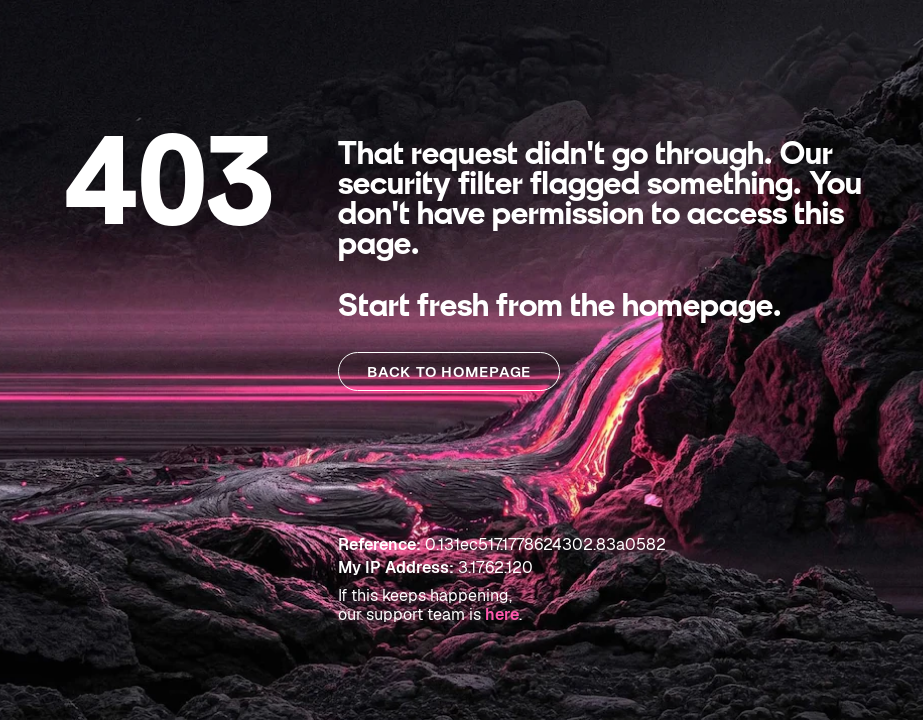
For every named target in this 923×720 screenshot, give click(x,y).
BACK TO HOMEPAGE (449, 371)
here (502, 614)
